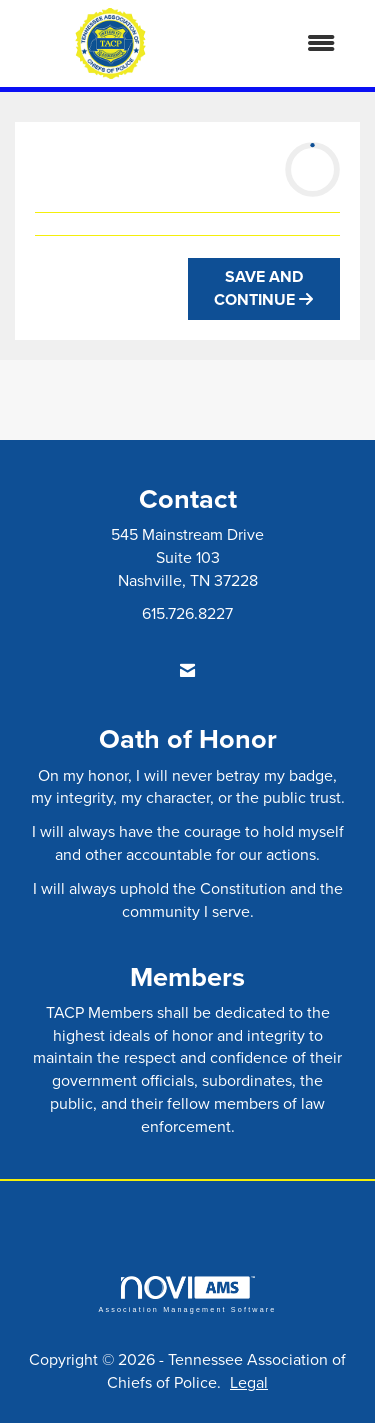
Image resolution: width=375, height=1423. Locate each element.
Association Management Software (187, 1294)
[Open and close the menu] (280, 43)
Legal (249, 1382)
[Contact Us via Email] (187, 670)
